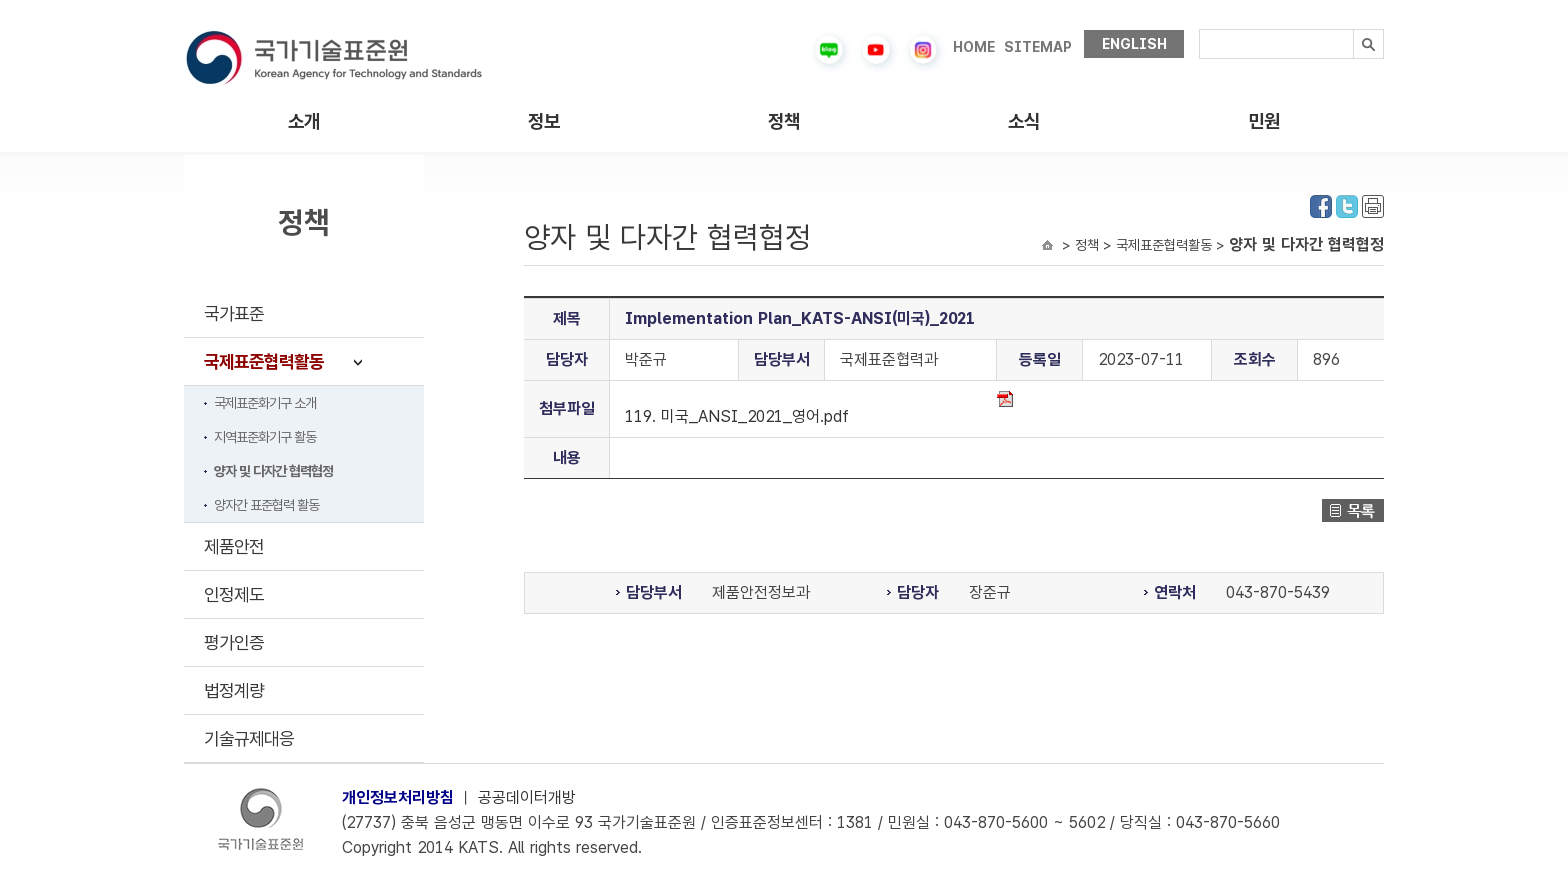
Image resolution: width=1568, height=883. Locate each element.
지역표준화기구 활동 (265, 437)
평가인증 (234, 642)
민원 (1264, 121)
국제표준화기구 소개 (265, 403)
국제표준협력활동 (264, 361)
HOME (974, 47)
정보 (544, 121)
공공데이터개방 (527, 797)
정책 (784, 121)
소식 (1024, 121)
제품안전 (234, 546)
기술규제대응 (249, 738)
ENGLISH (1134, 44)
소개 (304, 121)
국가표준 (234, 313)
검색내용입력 (1199, 29)
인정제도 (234, 594)
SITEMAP (1038, 47)
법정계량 (234, 690)
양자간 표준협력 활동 (266, 505)
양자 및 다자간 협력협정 (273, 471)
